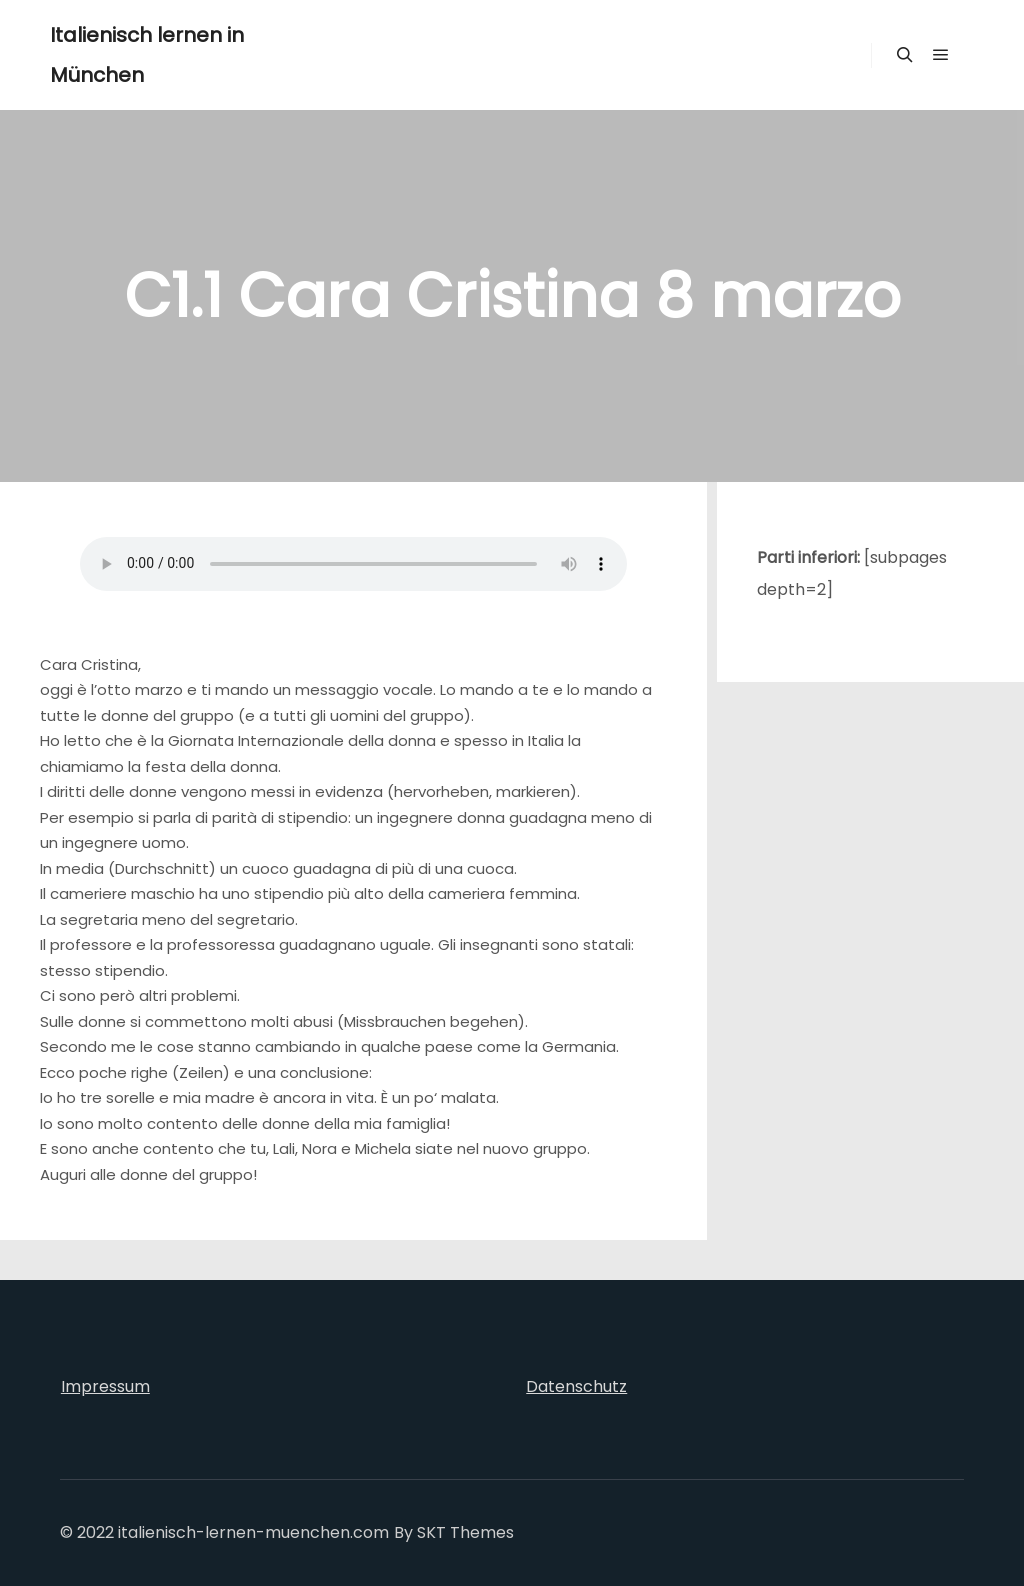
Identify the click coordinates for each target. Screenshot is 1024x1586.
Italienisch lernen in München (147, 55)
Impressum (105, 1386)
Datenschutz (576, 1386)
